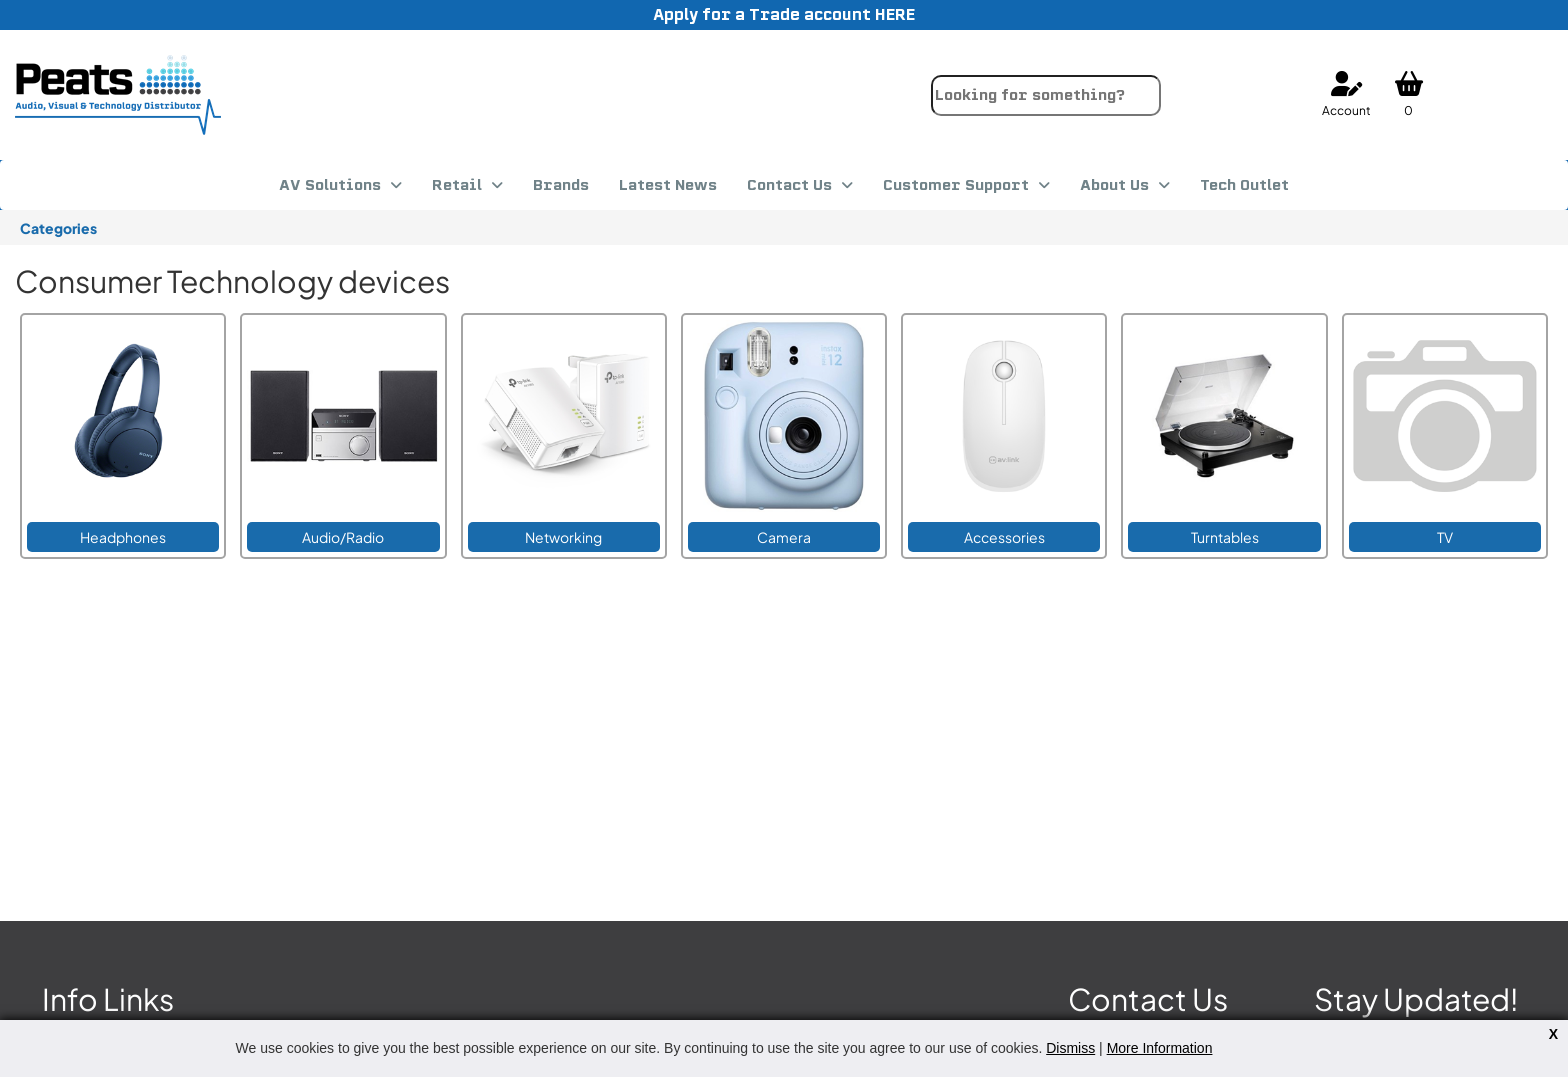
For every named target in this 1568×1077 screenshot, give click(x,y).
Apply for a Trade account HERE (784, 14)
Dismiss (1070, 1048)
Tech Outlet (1244, 185)
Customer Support (956, 185)
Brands (561, 185)
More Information (1160, 1048)
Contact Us (789, 185)
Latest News (668, 185)
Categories (58, 228)
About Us (1114, 185)
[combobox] (1046, 95)
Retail (457, 185)
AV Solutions (330, 185)
